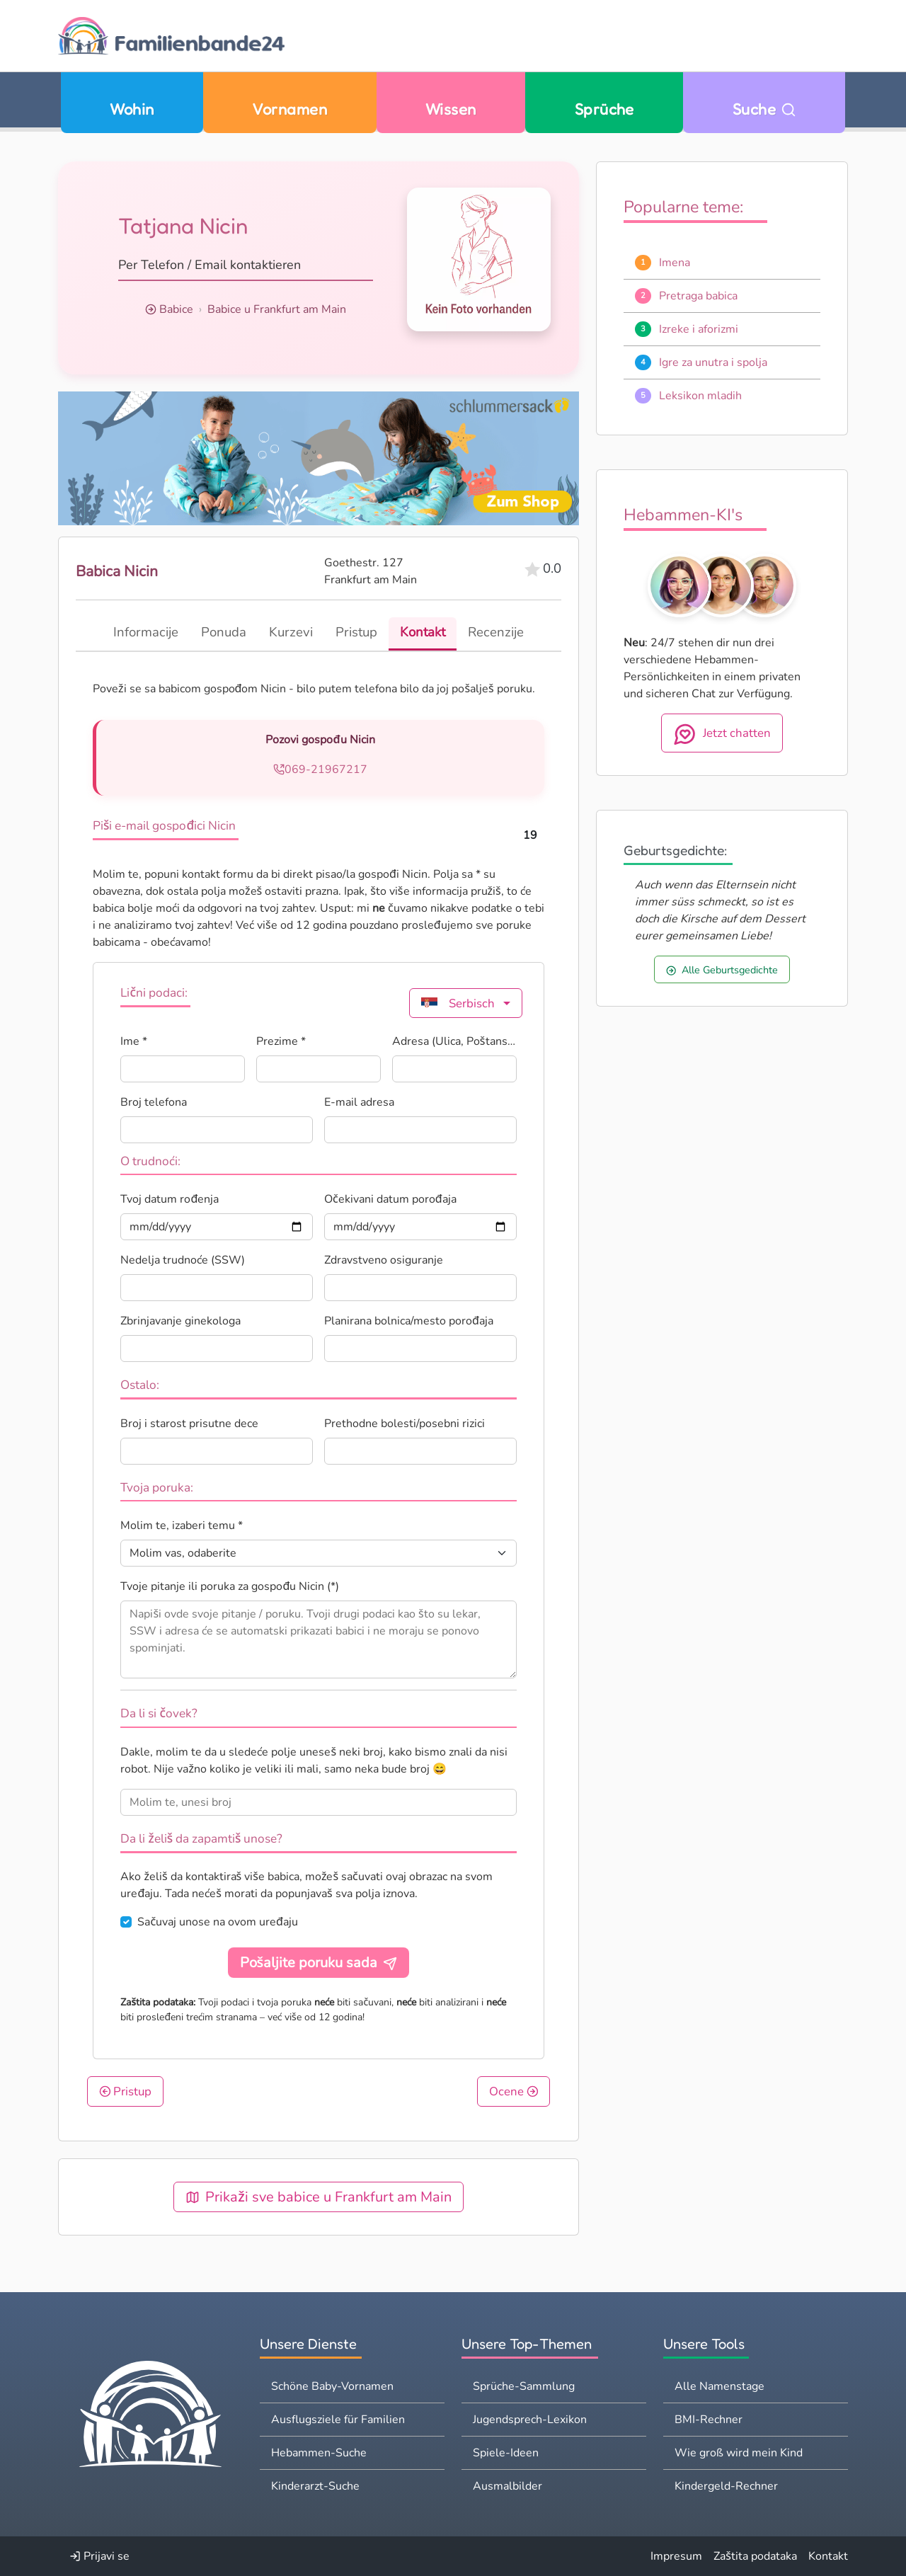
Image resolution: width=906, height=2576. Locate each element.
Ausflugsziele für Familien (338, 2419)
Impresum (676, 2556)
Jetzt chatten (722, 734)
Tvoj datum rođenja (169, 1199)
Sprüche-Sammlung (524, 2386)
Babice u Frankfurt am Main (276, 309)
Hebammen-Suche (319, 2453)
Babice (176, 309)
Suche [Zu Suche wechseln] (764, 108)
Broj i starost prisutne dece (189, 1423)
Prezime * (281, 1041)
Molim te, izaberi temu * (181, 1525)
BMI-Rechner (708, 2419)
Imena (674, 262)
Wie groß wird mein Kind (739, 2453)
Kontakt (828, 2556)
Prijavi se (99, 2556)
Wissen (450, 108)
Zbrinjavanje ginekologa (180, 1321)
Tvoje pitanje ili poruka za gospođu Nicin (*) (229, 1586)
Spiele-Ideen (506, 2453)
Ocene (514, 2091)
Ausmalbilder (507, 2486)
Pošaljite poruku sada (319, 1962)
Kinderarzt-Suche (315, 2486)
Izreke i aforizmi (698, 329)
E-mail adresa (359, 1102)
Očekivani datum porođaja (390, 1199)
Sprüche (604, 108)
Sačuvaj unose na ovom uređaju (217, 1922)
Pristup (125, 2091)
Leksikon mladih (700, 395)
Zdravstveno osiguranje (383, 1260)
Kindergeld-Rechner (726, 2486)
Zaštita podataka (755, 2556)
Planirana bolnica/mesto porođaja (408, 1321)
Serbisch (457, 1003)
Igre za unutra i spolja (713, 362)
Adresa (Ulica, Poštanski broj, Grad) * (454, 1041)
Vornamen (289, 108)
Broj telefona (153, 1102)
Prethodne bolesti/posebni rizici (404, 1423)
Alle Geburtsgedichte (722, 970)
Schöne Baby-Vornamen (332, 2386)
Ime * (133, 1041)
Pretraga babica (698, 296)
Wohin (132, 108)
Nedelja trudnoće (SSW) (182, 1260)
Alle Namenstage (719, 2386)
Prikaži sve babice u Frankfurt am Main (318, 2196)
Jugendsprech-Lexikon (530, 2419)
